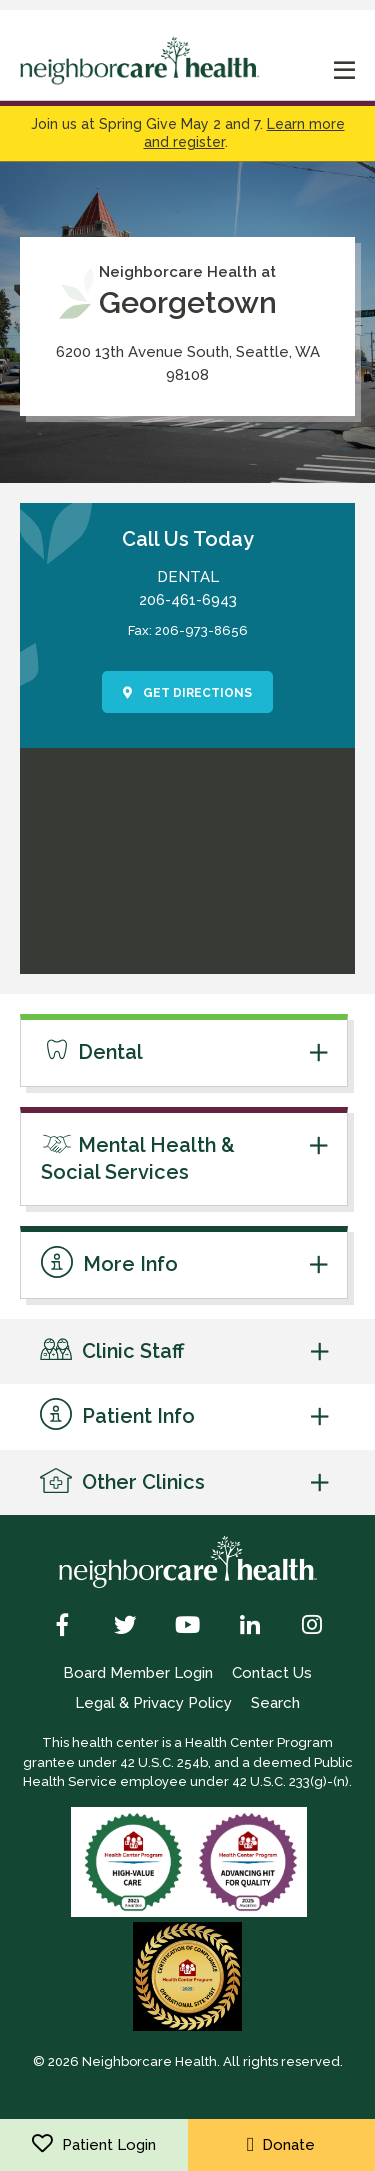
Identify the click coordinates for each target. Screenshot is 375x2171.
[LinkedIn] (249, 1627)
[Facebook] (63, 1627)
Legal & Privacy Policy (153, 1703)
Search (275, 1703)
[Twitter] (125, 1627)
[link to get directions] (187, 963)
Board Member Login (138, 1673)
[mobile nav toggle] (345, 72)
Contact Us (272, 1673)
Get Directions (187, 693)
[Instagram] (311, 1627)
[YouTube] (187, 1627)
